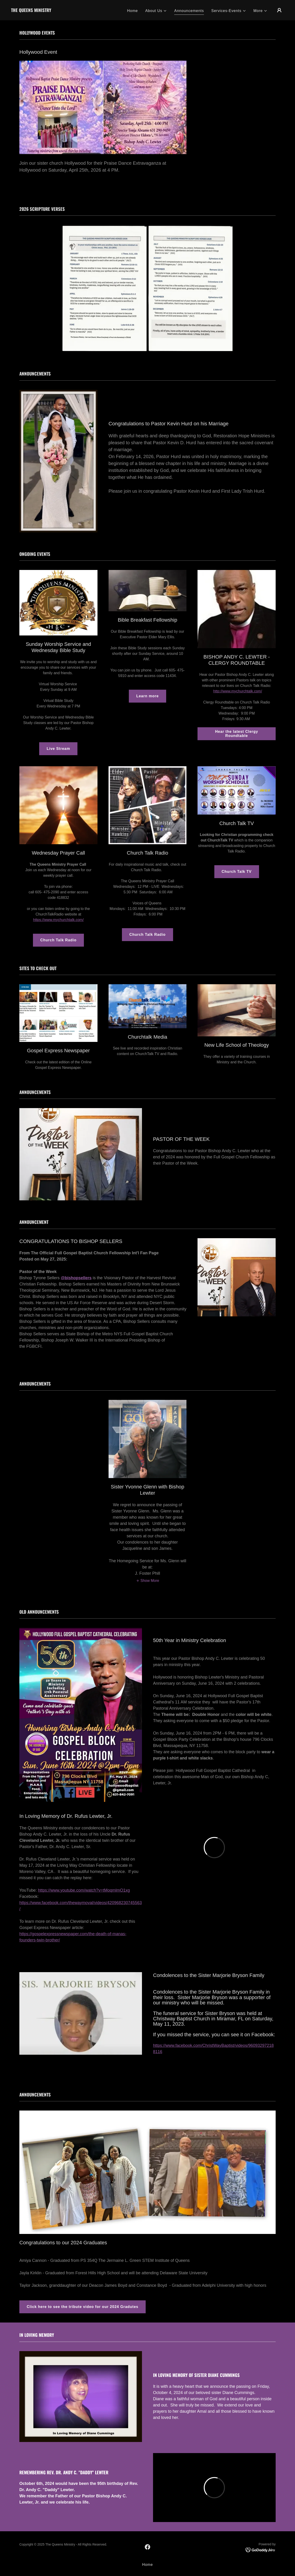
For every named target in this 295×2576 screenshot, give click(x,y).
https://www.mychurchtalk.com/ (58, 920)
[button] (156, 11)
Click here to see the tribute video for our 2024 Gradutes (82, 2307)
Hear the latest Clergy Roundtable (236, 734)
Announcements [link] (189, 11)
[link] (31, 11)
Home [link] (132, 11)
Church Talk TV (237, 872)
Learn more (147, 696)
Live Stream (58, 749)
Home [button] (147, 2565)
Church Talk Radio (58, 940)
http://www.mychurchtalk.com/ (237, 691)
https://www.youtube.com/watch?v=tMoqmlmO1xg (84, 1890)
